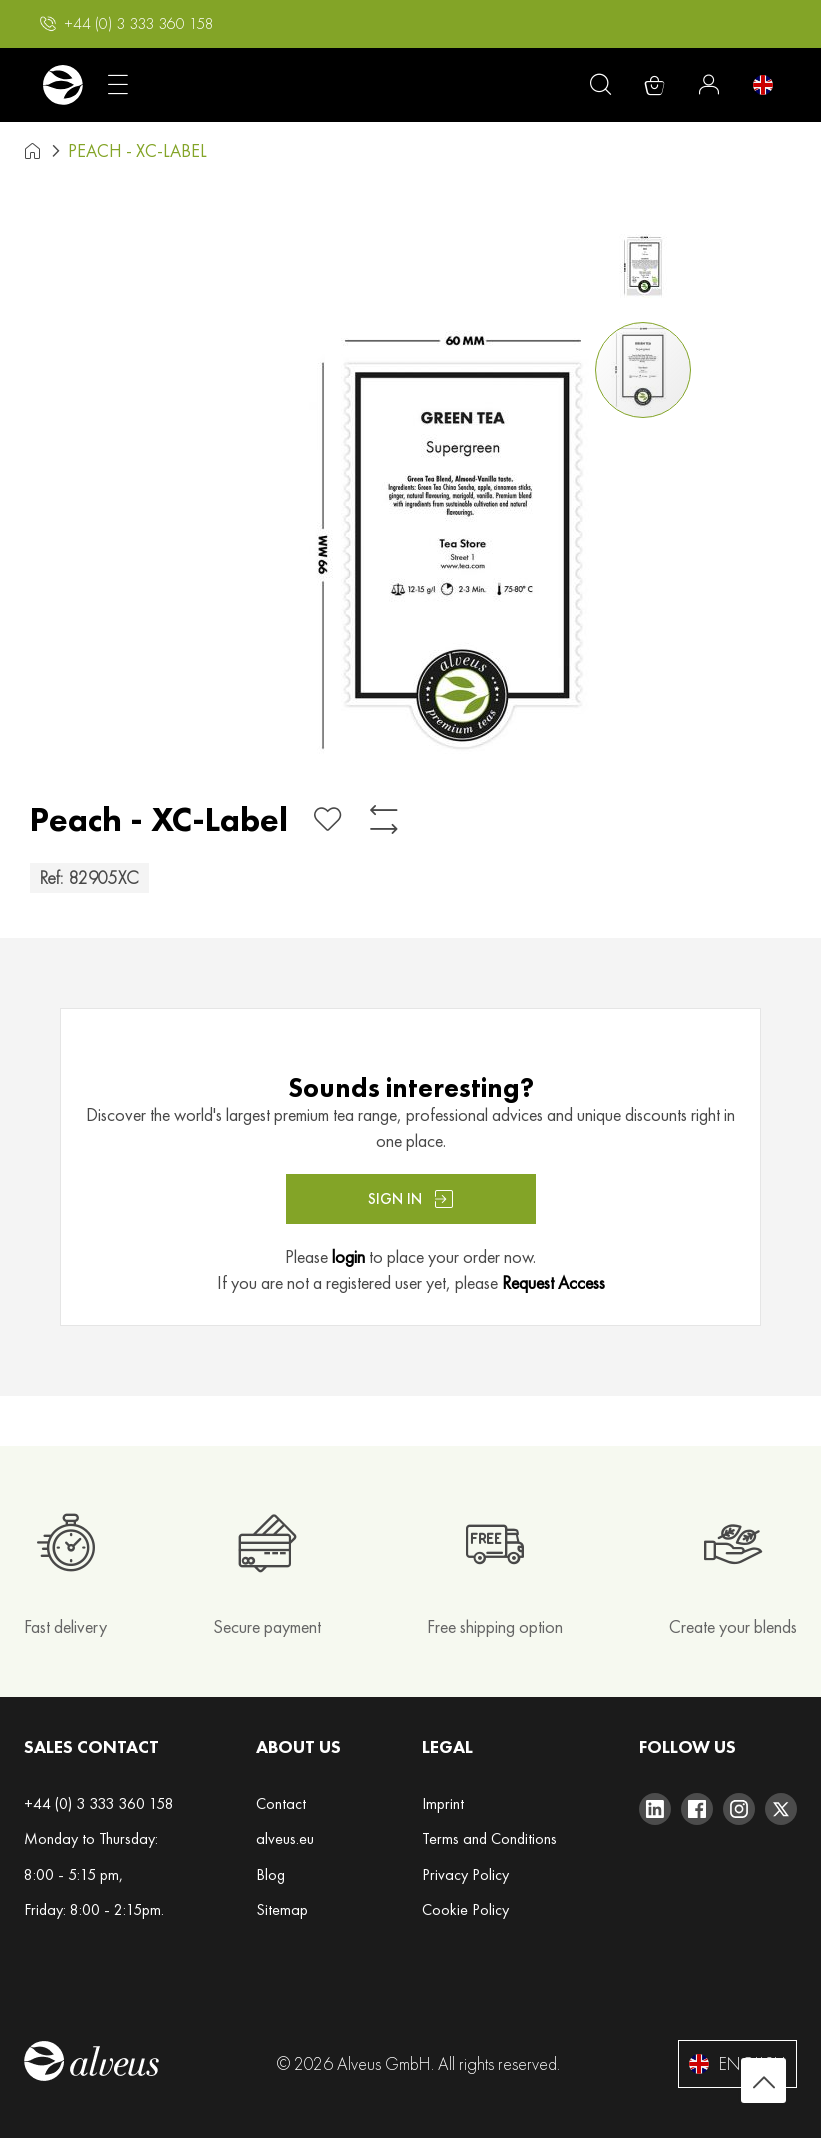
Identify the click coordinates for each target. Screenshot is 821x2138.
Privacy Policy (465, 1874)
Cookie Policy (465, 1909)
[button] (127, 24)
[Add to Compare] (384, 819)
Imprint (443, 1803)
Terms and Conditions (489, 1838)
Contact (281, 1803)
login (348, 1256)
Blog (270, 1874)
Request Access (553, 1282)
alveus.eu (285, 1838)
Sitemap (282, 1909)
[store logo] (62, 85)
